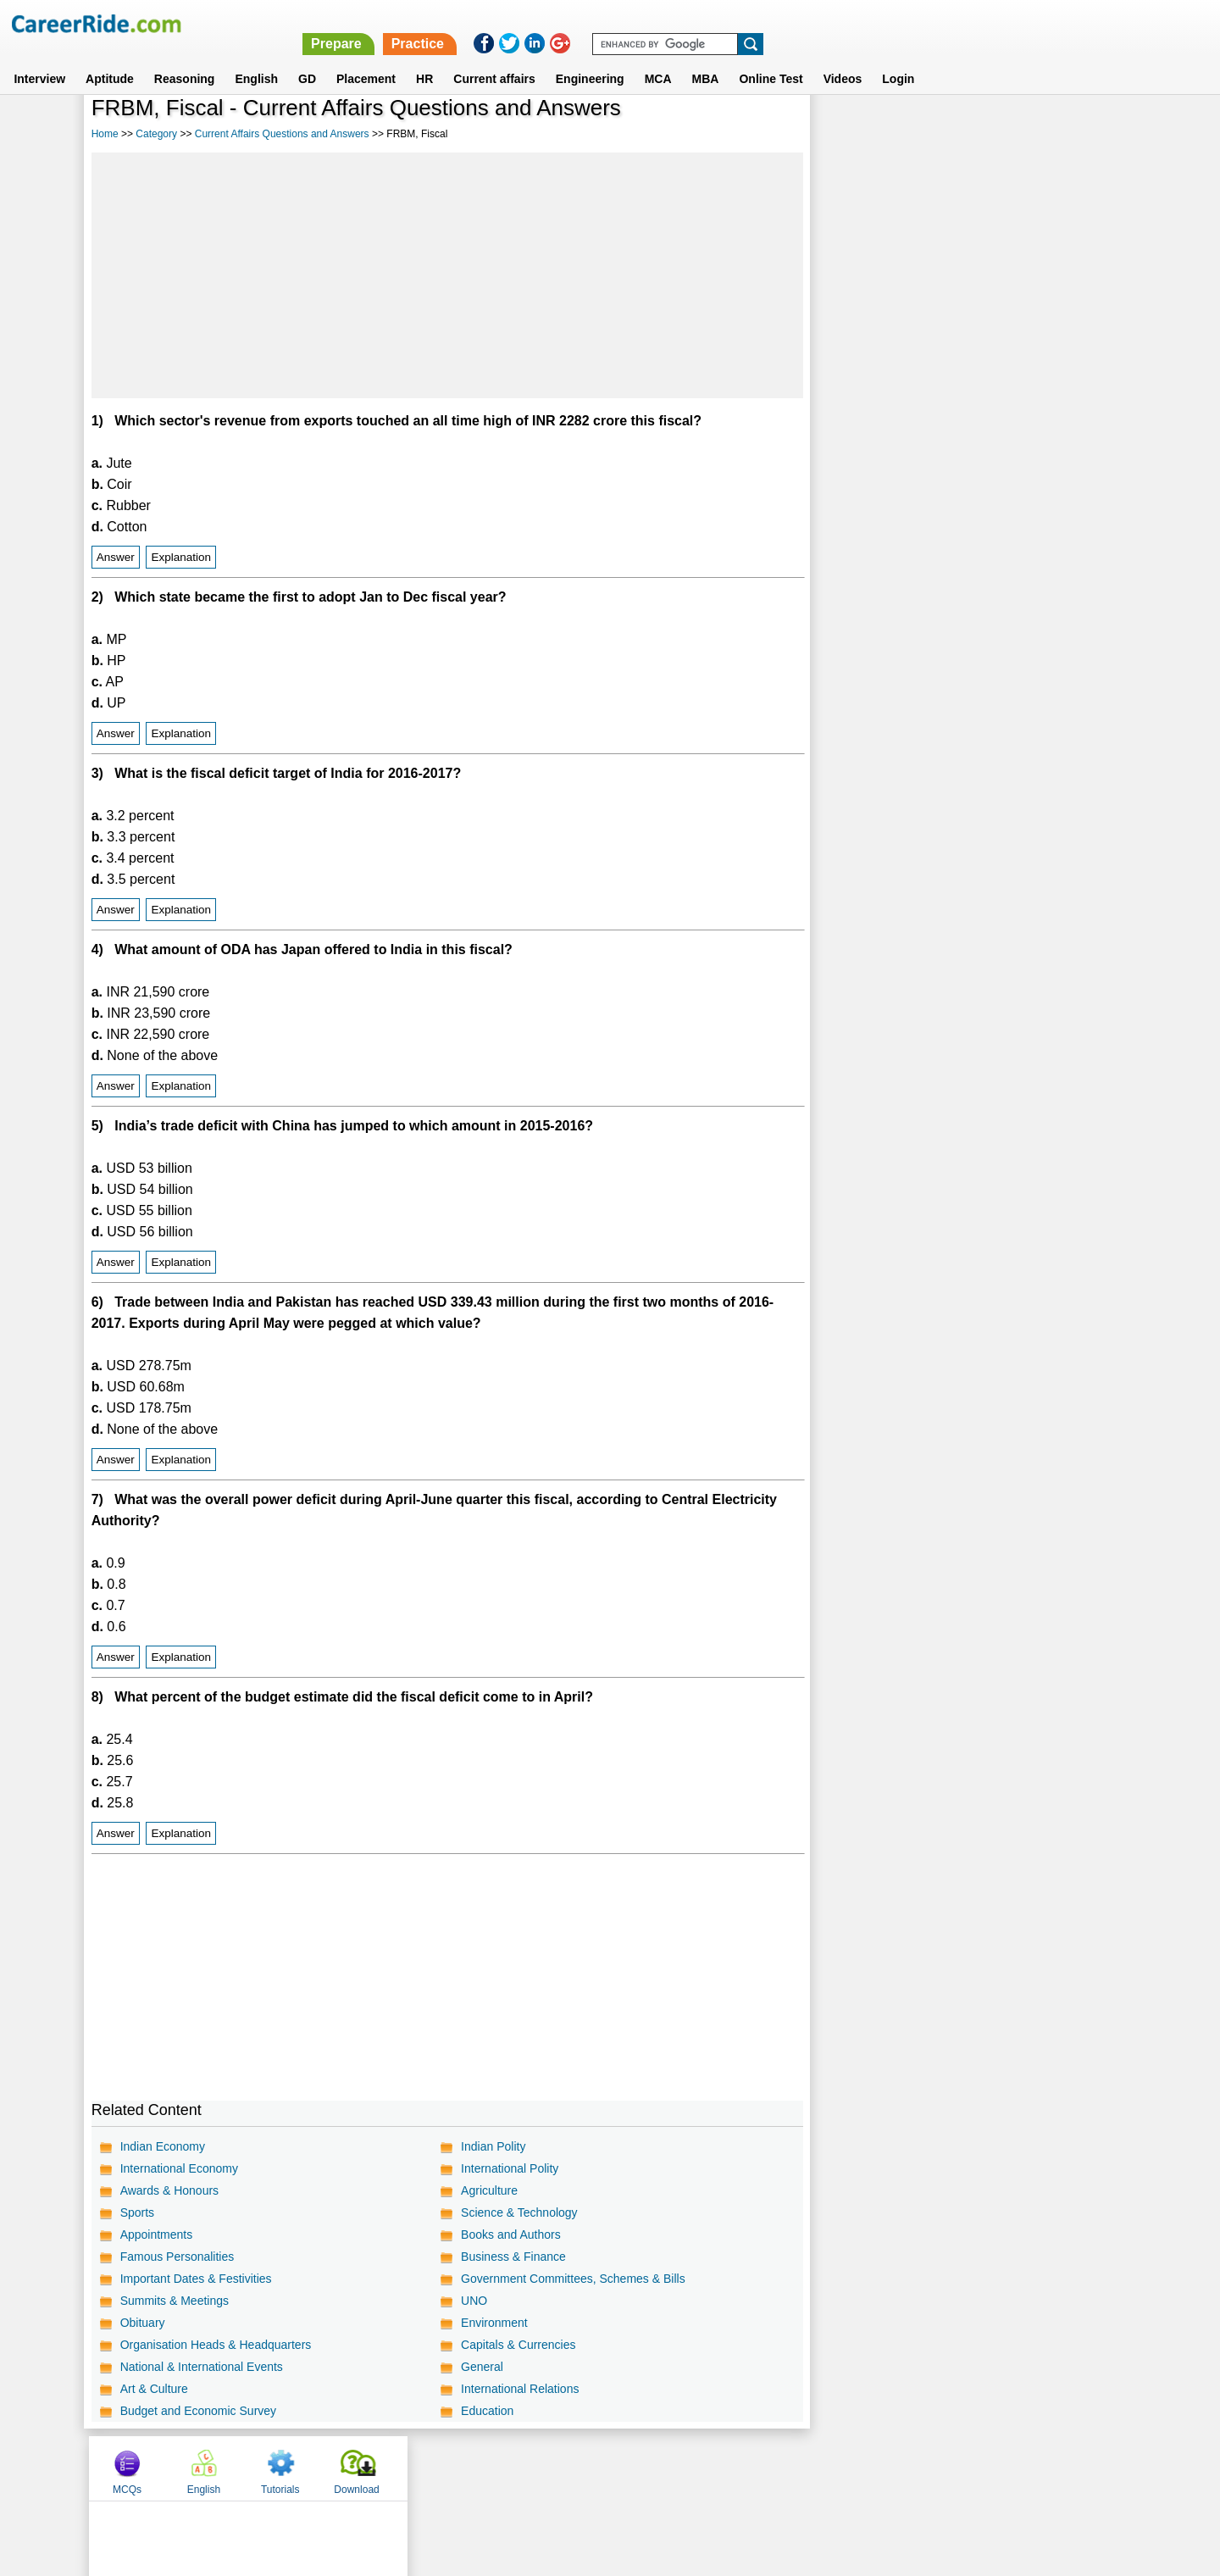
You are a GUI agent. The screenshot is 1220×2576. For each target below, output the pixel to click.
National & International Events (201, 2366)
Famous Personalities (177, 2256)
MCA (658, 58)
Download (1079, 130)
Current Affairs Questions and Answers (282, 134)
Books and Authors (510, 2234)
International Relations (519, 2389)
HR (424, 58)
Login (898, 58)
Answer (116, 557)
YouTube (730, 2467)
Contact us (524, 2467)
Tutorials (1003, 130)
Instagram (795, 2467)
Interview (39, 58)
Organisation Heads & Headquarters (216, 2344)
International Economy (179, 2168)
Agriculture (488, 2190)
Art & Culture (154, 2389)
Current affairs (494, 58)
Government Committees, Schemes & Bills (572, 2278)
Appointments (156, 2234)
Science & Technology (518, 2212)
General (481, 2366)
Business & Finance (512, 2256)
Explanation (181, 557)
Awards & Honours (169, 2190)
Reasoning (184, 58)
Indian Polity (492, 2146)
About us (456, 2467)
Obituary (142, 2322)
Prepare (781, 23)
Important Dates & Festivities (196, 2278)
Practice (861, 23)
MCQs (850, 130)
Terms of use (602, 2467)
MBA (705, 58)
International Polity (508, 2168)
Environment (493, 2322)
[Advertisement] (446, 275)
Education (486, 2411)
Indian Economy (162, 2146)
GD (307, 58)
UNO (473, 2300)
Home (105, 134)
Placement (366, 58)
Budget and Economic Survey (198, 2411)
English (256, 58)
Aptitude (110, 58)
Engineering (590, 58)
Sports (137, 2212)
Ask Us (671, 2467)
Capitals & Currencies (517, 2344)
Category (156, 134)
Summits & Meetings (174, 2300)
